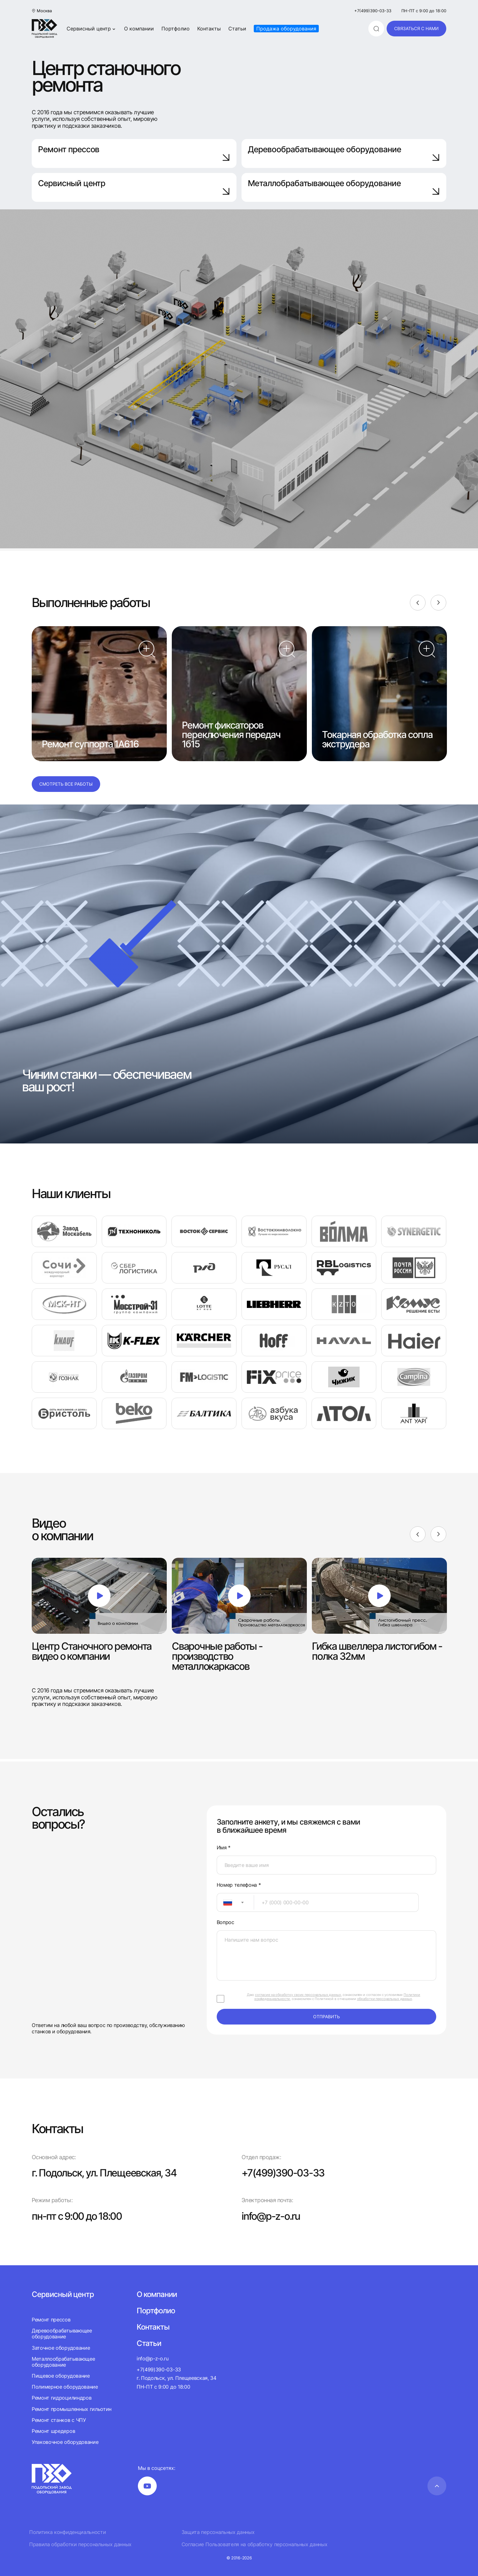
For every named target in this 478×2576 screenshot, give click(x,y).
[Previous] (418, 602)
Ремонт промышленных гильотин (71, 2409)
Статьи (237, 28)
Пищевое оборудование (61, 2376)
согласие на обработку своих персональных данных (298, 1995)
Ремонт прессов (134, 153)
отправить (326, 2016)
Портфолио (175, 28)
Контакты (209, 28)
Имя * (224, 1848)
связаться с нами (416, 28)
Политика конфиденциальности (67, 2532)
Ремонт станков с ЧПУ (59, 2420)
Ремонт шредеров (53, 2431)
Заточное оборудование (61, 2348)
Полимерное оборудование (65, 2387)
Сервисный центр (92, 28)
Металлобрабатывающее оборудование (344, 187)
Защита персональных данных (218, 2532)
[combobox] (235, 1902)
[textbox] (224, 1902)
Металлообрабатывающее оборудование (63, 2362)
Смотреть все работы (66, 784)
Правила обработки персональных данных (80, 2544)
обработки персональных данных (384, 1999)
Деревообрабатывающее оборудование (344, 153)
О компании (139, 28)
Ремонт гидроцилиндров (61, 2398)
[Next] (438, 602)
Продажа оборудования (286, 28)
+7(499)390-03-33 (372, 11)
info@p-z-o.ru (271, 2216)
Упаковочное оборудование (65, 2442)
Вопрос (225, 1922)
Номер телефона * (239, 1885)
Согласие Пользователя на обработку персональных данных (255, 2544)
